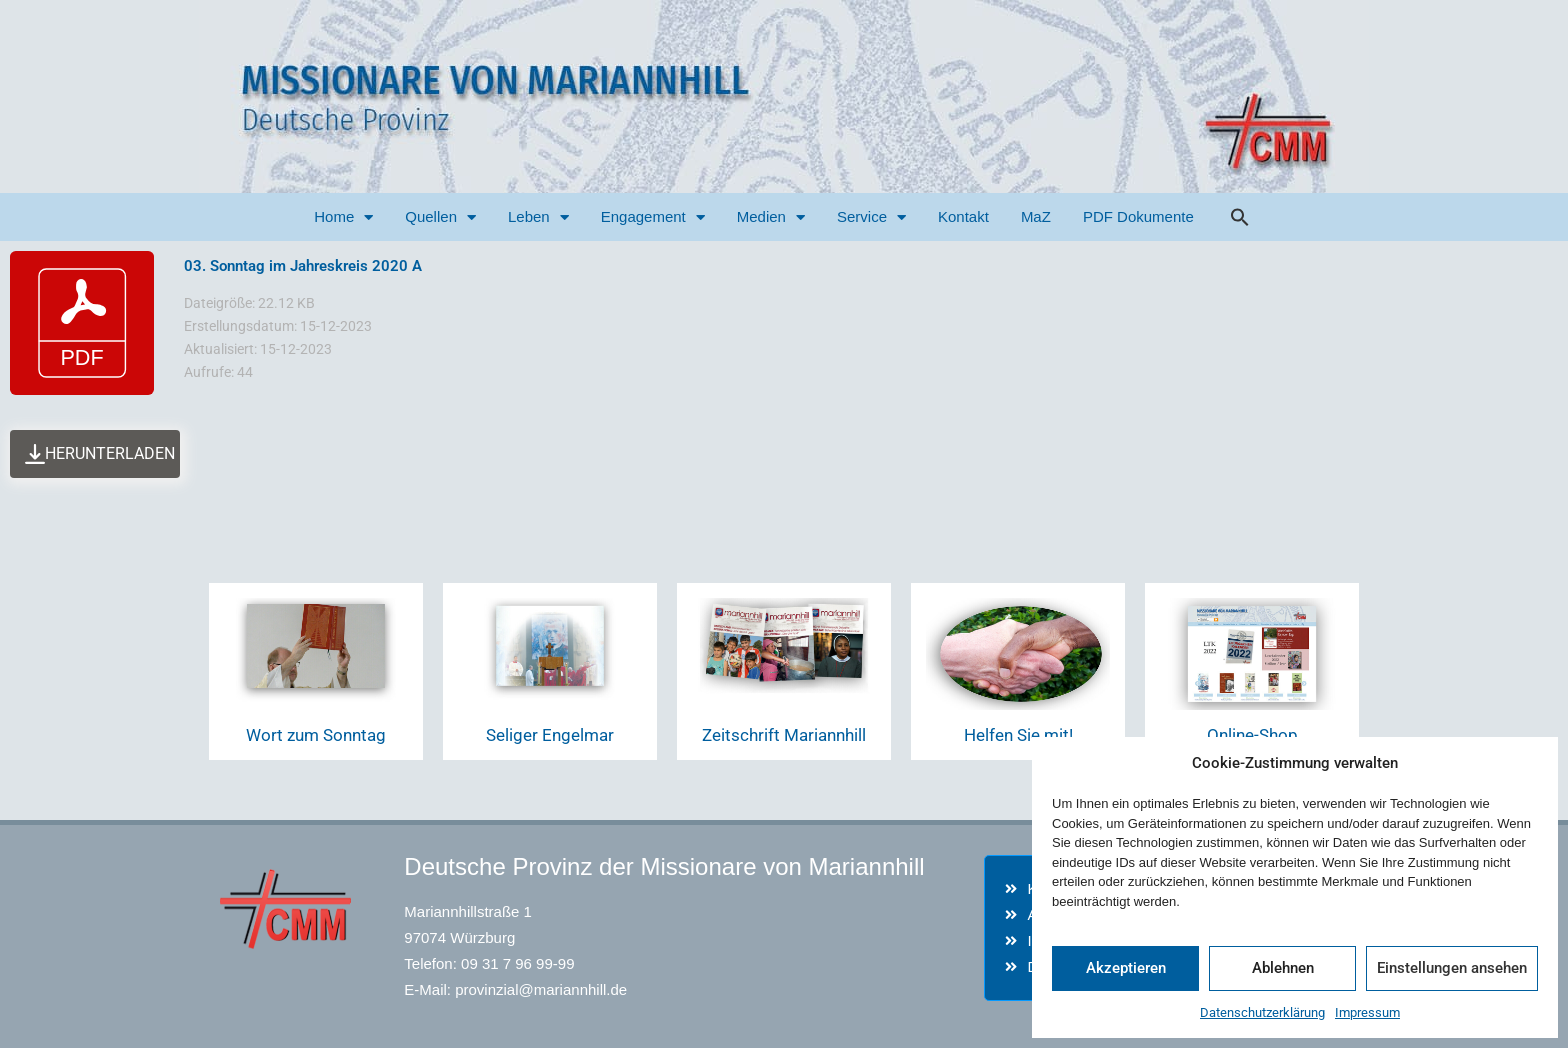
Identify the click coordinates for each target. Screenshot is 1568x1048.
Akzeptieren (1126, 968)
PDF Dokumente (1138, 216)
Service (871, 217)
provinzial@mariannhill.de (541, 989)
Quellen (440, 217)
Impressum (1367, 1012)
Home (343, 217)
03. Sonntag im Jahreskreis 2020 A (303, 266)
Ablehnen (1283, 968)
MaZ (1036, 216)
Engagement (653, 217)
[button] (1240, 217)
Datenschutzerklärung (1262, 1012)
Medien (771, 217)
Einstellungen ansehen (1452, 968)
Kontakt (963, 216)
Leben (538, 217)
